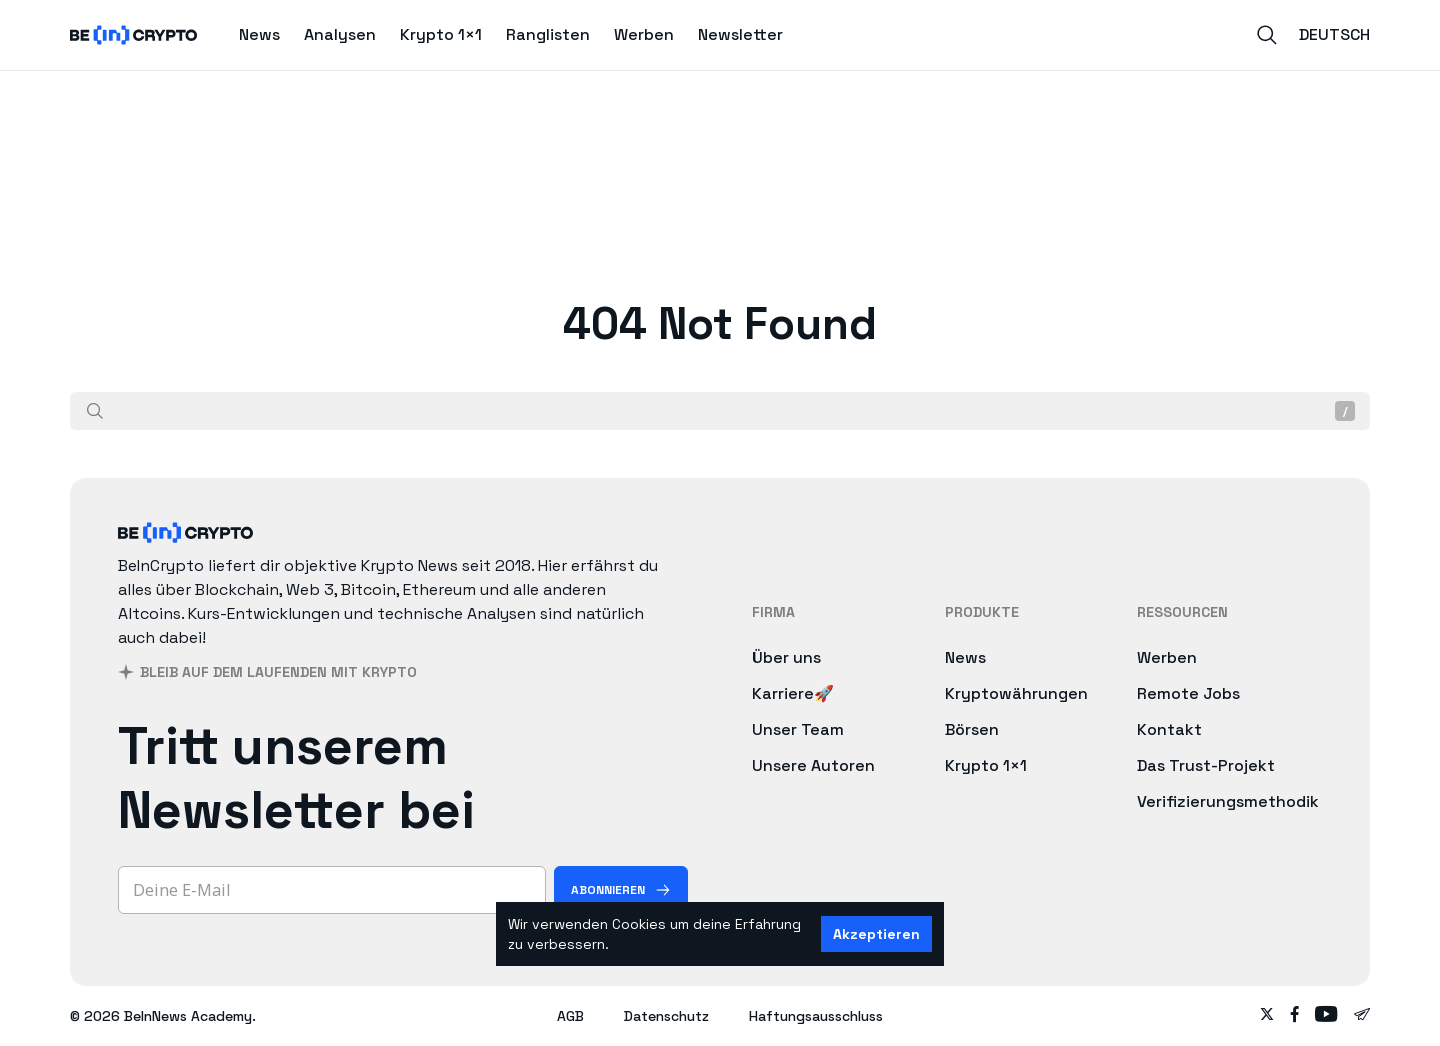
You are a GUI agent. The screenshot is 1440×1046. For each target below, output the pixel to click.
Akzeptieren (876, 934)
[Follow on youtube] (1326, 1016)
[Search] (1267, 35)
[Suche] (95, 411)
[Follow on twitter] (1267, 1016)
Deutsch (1334, 34)
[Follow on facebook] (1295, 1016)
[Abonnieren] (621, 890)
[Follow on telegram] (1362, 1016)
